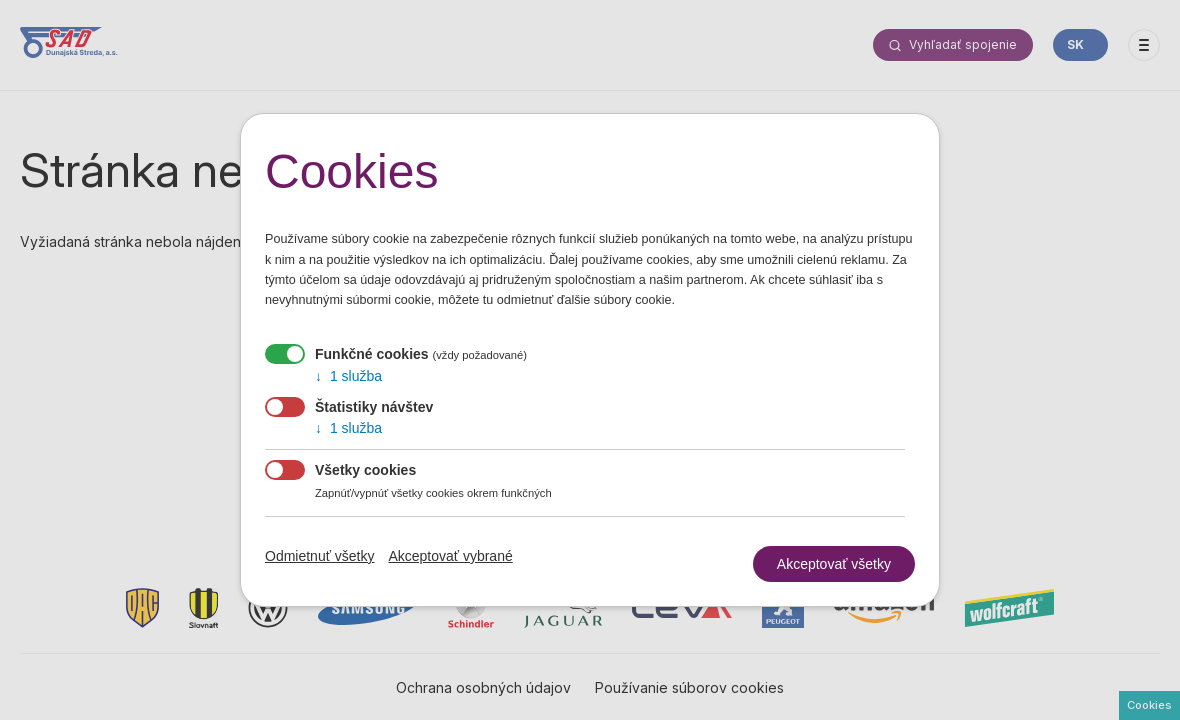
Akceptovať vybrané (450, 556)
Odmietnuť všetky (320, 556)
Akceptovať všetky (834, 564)
